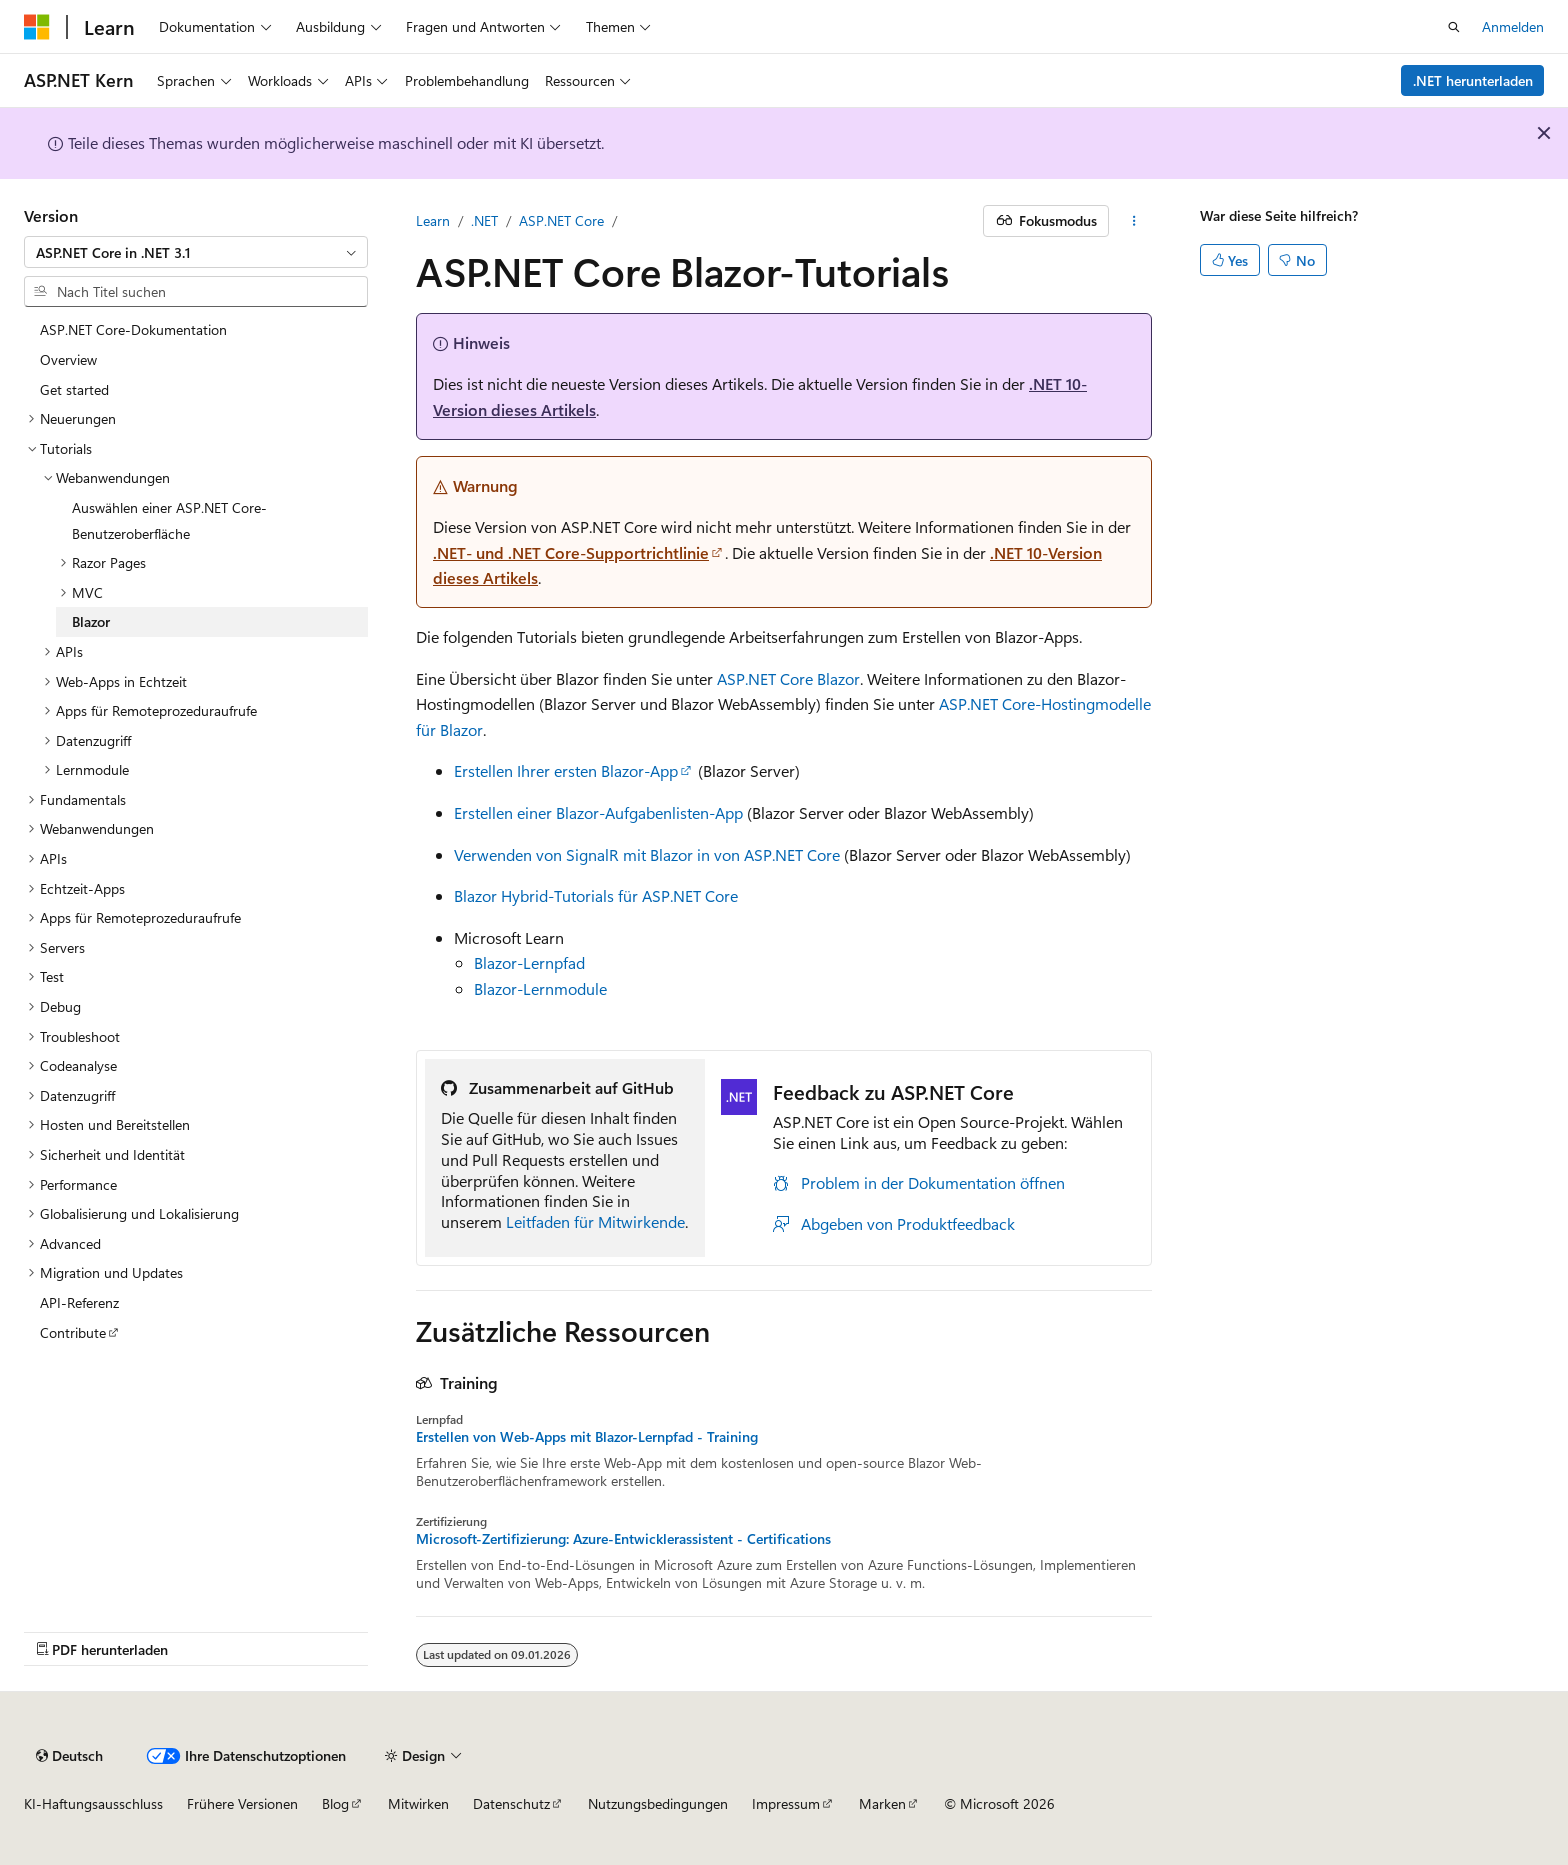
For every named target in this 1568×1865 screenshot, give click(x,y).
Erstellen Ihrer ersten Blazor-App (566, 770)
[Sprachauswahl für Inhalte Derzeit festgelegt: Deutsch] (69, 1756)
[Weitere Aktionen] (1134, 221)
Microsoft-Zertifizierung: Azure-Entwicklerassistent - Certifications (623, 1539)
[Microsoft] (37, 27)
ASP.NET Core (561, 220)
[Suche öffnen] (1454, 27)
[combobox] (196, 252)
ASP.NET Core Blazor (788, 678)
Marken (882, 1803)
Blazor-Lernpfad (529, 962)
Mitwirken (418, 1803)
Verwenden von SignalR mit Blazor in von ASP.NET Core (647, 854)
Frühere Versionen (242, 1803)
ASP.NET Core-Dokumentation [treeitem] (133, 329)
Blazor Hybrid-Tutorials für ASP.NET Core (596, 895)
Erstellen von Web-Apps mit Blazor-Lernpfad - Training (587, 1437)
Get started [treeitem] (74, 389)
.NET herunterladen (1473, 80)
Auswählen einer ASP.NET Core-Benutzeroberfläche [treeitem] (169, 520)
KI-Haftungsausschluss (93, 1803)
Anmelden (1513, 26)
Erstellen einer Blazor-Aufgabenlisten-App (598, 812)
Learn (433, 220)
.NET (484, 220)
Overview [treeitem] (68, 359)
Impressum (786, 1803)
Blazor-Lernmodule (540, 988)
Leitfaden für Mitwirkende (595, 1221)
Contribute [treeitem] (73, 1332)
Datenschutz (511, 1803)
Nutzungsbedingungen (658, 1803)
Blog (335, 1803)
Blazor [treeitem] (91, 621)
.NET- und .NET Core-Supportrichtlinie (571, 552)
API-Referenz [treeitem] (79, 1302)
